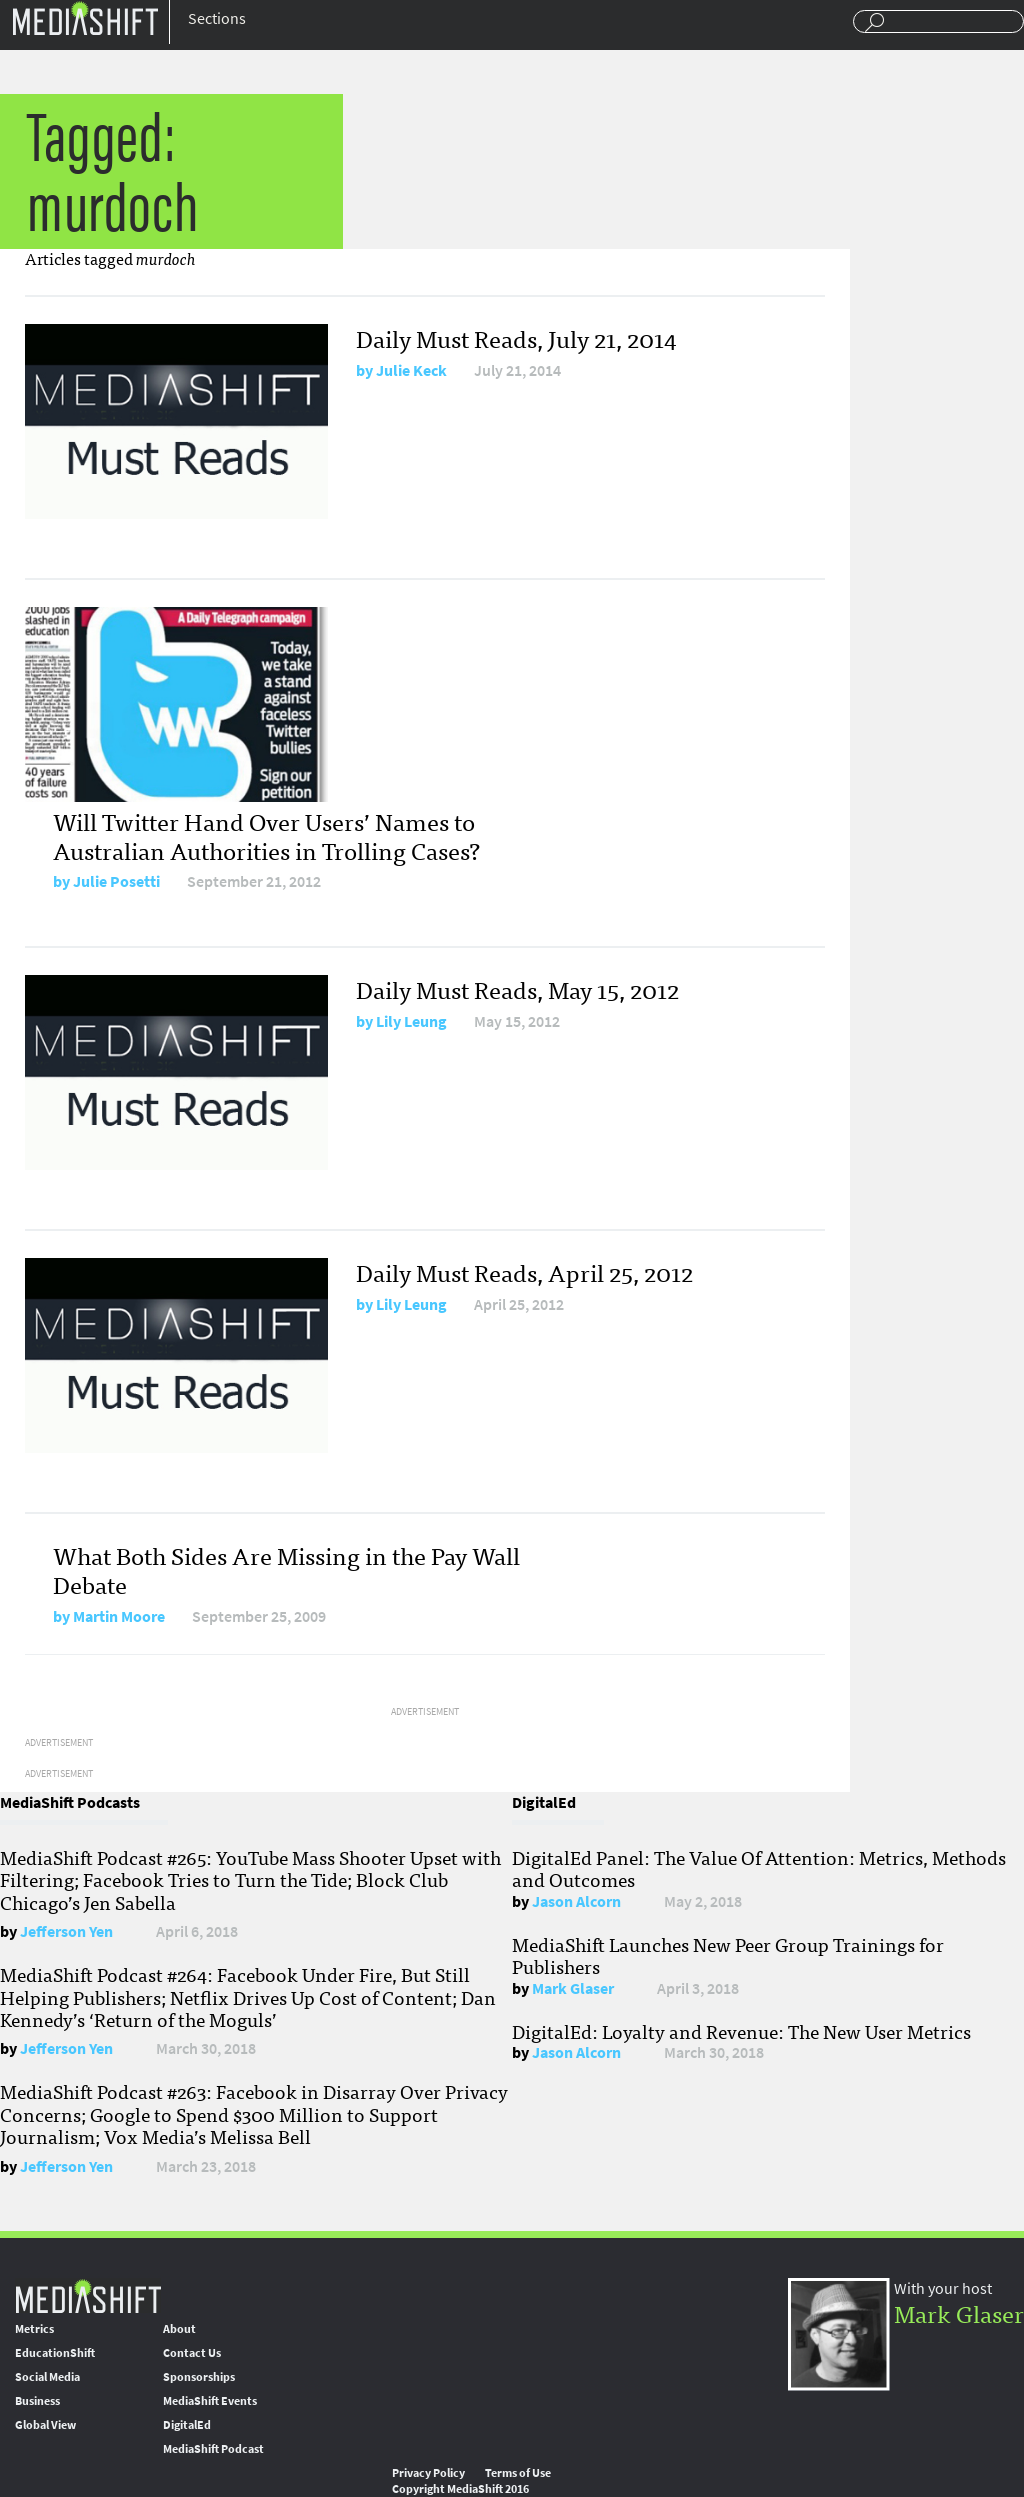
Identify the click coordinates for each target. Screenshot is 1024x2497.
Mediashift (85, 17)
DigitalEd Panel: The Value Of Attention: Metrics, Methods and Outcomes (759, 1868)
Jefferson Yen (66, 1931)
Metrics (34, 2329)
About (179, 2329)
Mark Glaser (573, 1988)
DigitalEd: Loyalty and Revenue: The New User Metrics (741, 2031)
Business (37, 2401)
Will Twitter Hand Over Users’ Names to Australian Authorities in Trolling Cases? (266, 835)
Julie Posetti (116, 881)
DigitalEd (187, 2425)
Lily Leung (411, 1021)
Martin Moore (119, 1616)
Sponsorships (199, 2377)
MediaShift (88, 2295)
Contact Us (192, 2353)
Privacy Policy (428, 2473)
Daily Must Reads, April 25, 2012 (524, 1271)
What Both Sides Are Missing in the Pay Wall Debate (286, 1569)
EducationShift (55, 2353)
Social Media (47, 2377)
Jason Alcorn (576, 1901)
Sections (217, 18)
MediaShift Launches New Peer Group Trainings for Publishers (728, 1955)
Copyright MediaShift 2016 (460, 2489)
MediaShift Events (210, 2401)
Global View (45, 2425)
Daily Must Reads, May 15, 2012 (517, 988)
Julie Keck (411, 370)
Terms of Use (518, 2473)
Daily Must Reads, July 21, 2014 (516, 337)
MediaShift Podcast (213, 2449)
